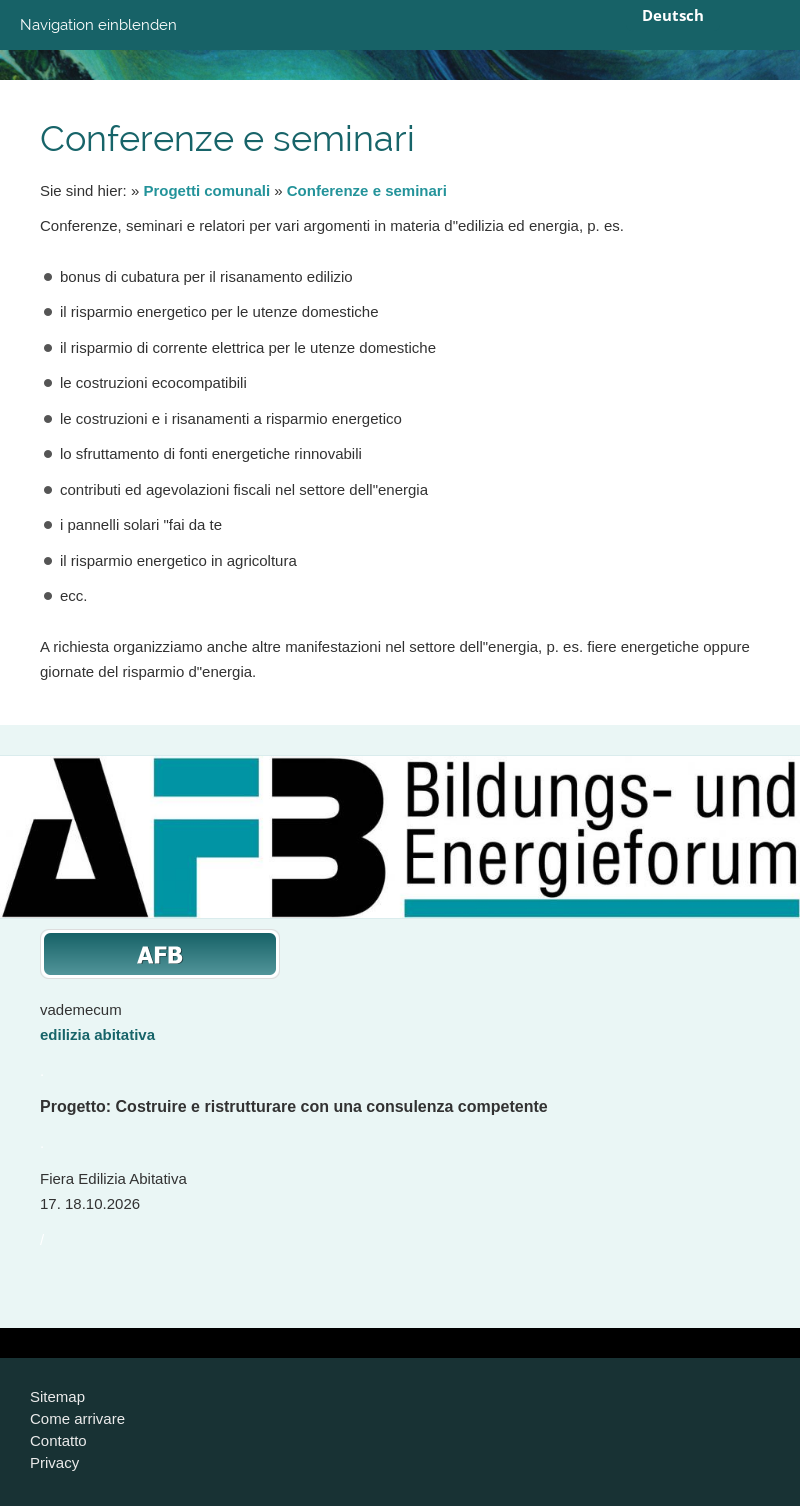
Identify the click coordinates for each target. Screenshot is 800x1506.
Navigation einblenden (98, 25)
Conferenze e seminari (367, 190)
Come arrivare (77, 1418)
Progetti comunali (206, 190)
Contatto (58, 1440)
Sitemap (57, 1396)
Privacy (54, 1462)
